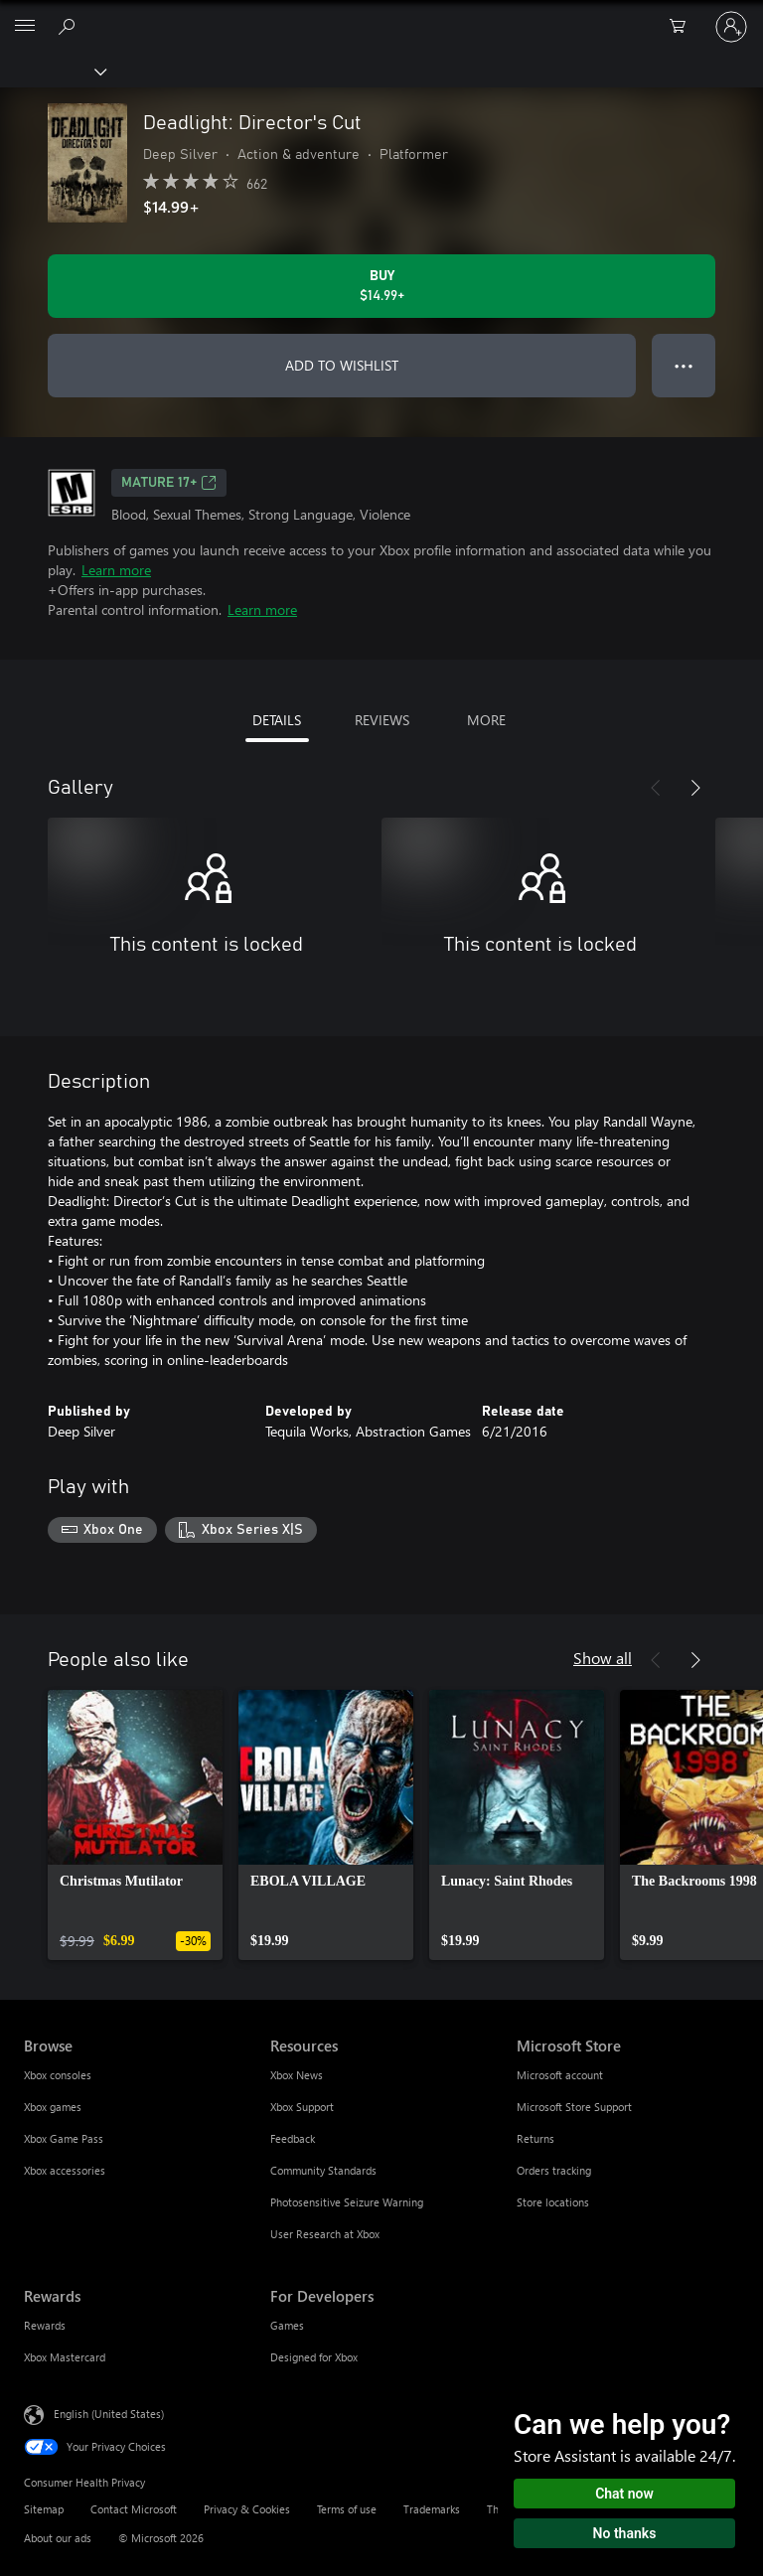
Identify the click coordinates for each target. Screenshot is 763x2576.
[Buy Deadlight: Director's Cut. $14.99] (381, 286)
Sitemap (44, 2508)
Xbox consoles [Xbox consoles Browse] (57, 2074)
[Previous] (656, 788)
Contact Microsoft (133, 2508)
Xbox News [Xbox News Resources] (296, 2074)
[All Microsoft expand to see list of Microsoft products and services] (25, 27)
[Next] (695, 788)
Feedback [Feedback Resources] (292, 2138)
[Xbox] (52, 70)
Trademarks (431, 2508)
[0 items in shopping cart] (683, 27)
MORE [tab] (486, 719)
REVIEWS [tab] (382, 719)
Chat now (624, 2493)
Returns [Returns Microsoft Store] (535, 2138)
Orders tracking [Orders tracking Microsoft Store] (554, 2170)
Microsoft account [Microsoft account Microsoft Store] (560, 2074)
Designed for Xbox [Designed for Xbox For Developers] (314, 2356)
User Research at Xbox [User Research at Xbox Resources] (325, 2233)
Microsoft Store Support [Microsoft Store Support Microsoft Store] (574, 2106)
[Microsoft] (380, 15)
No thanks (625, 2533)
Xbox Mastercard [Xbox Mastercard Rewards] (64, 2356)
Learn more (116, 569)
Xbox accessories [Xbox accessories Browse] (64, 2170)
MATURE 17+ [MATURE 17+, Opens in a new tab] (169, 483)
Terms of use (347, 2508)
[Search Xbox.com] (69, 26)
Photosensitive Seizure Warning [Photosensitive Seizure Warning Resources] (346, 2202)
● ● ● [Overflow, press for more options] (684, 365)
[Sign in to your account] (731, 27)
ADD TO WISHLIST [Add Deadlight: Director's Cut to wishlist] (341, 365)
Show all (602, 1657)
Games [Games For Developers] (287, 2325)
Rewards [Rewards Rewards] (45, 2325)
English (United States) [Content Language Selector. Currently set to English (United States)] (109, 2412)
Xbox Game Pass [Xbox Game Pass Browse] (63, 2138)
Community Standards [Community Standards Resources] (323, 2170)
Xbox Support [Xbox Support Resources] (302, 2106)
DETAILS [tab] (276, 719)
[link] (135, 1825)
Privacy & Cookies (247, 2508)
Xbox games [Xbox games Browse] (52, 2106)
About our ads (57, 2537)
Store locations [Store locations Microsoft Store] (553, 2202)
